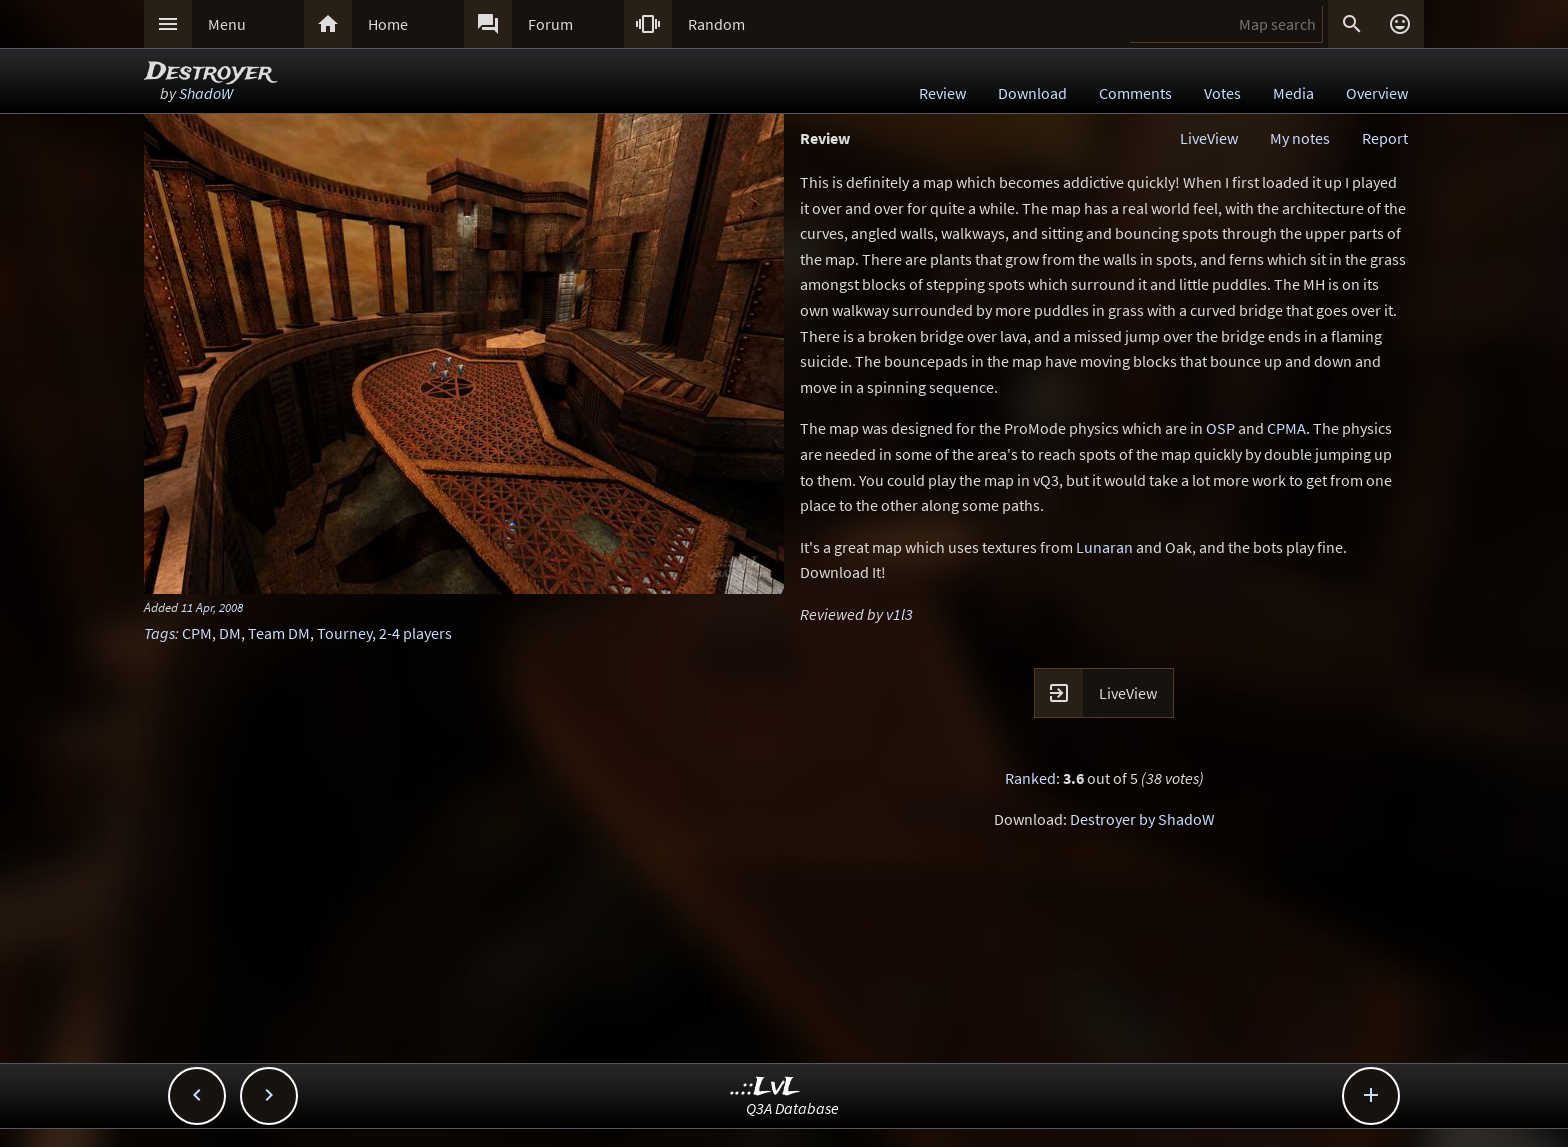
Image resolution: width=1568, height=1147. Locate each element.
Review (942, 93)
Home (388, 24)
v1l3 (899, 614)
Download (1032, 93)
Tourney (344, 633)
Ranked (1030, 778)
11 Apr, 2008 (212, 607)
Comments (1135, 93)
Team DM (279, 633)
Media (1293, 93)
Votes (1222, 93)
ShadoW (206, 93)
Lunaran (1104, 547)
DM (230, 633)
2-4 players (415, 633)
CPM (197, 633)
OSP (1220, 428)
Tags (159, 633)
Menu (227, 24)
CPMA (1286, 428)
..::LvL (765, 1087)
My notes (1300, 138)
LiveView (1209, 138)
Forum (550, 24)
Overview (1377, 93)
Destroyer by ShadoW (1142, 819)
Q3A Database (792, 1108)
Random (716, 24)
